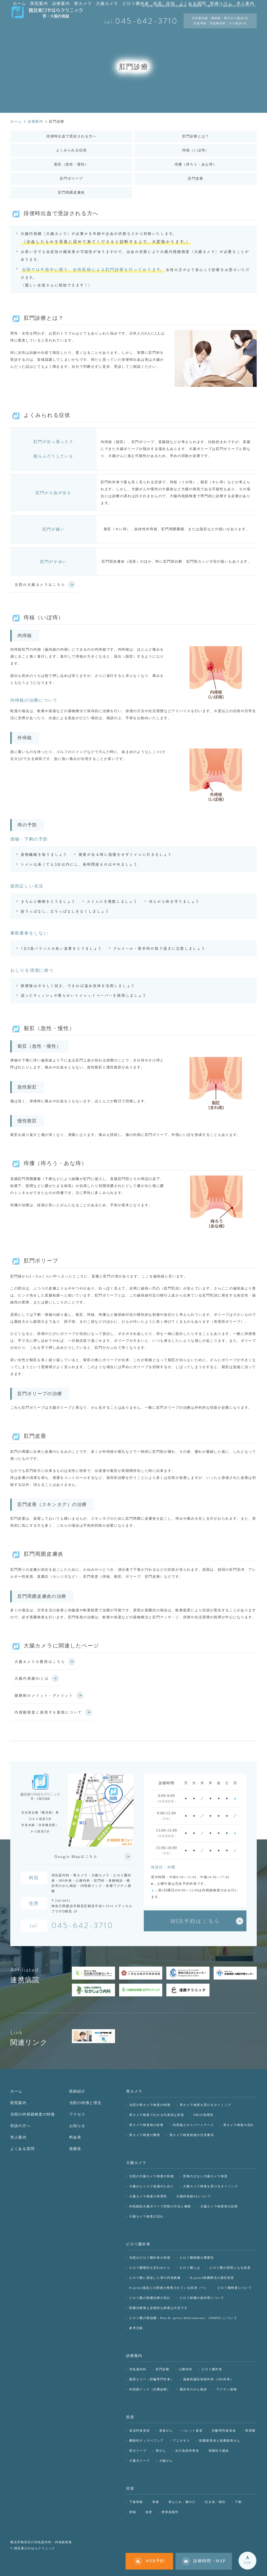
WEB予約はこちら (195, 1921)
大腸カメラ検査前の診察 (219, 2206)
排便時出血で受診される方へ (71, 136)
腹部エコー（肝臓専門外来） (151, 2379)
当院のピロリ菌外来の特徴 (149, 2257)
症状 (130, 2488)
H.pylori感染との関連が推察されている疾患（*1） (168, 2287)
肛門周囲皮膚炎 (71, 192)
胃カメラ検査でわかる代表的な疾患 (156, 2115)
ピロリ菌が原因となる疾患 (230, 2267)
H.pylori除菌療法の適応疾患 (212, 2277)
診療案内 (134, 2356)
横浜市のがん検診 (193, 2389)
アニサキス (181, 2440)
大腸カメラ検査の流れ (146, 2216)
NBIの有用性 (203, 2115)
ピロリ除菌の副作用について (202, 2298)
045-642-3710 (82, 1926)
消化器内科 (137, 2369)
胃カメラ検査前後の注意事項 (191, 2135)
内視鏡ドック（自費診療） (149, 2389)
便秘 (132, 2512)
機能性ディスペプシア (146, 2440)
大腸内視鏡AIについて (193, 2196)
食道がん (166, 2430)
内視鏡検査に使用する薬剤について (48, 1712)
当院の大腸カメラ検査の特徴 (151, 2176)
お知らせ (77, 2126)
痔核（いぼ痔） (195, 150)
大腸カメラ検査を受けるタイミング (210, 2186)
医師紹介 (77, 2091)
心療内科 (185, 2369)
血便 (148, 2512)
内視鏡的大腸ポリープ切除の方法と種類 (160, 2206)
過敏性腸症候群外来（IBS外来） (208, 2379)
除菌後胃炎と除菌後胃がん (219, 2440)
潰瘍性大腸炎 (218, 2450)
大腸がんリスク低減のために (151, 2186)
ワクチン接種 (226, 2389)
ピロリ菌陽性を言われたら (149, 2267)
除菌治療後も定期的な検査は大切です (158, 2308)
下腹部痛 (136, 2502)
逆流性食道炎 (139, 2430)
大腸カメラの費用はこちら (39, 1661)
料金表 (75, 2137)
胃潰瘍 (250, 2430)
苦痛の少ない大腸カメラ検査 (205, 2176)
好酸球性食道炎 (224, 2430)
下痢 (238, 2502)
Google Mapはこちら (76, 1856)
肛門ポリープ (71, 178)
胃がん (161, 2450)
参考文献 (136, 2328)
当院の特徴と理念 (85, 2103)
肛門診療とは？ (195, 136)
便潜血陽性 (170, 2512)
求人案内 (18, 2137)
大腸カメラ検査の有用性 (148, 2196)
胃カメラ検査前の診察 (146, 2125)
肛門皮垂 (195, 178)
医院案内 (18, 2103)
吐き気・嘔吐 (215, 2502)
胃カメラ (134, 2091)
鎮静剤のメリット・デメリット (43, 1695)
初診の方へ (20, 2126)
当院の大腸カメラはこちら (39, 584)
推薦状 (75, 2149)
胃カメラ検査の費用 (144, 2135)
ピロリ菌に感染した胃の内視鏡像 (155, 2277)
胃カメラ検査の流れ (238, 2125)
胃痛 (155, 2502)
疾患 (130, 2417)
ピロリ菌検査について (235, 2287)
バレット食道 (192, 2430)
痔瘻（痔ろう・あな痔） (196, 164)
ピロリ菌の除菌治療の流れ (149, 2298)
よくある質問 (22, 2149)
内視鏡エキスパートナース (193, 2125)
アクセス (77, 2114)
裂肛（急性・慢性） (71, 164)
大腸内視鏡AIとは (31, 1678)
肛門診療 (162, 2369)
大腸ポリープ (139, 2460)
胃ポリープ (137, 2450)
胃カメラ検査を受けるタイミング (205, 2104)
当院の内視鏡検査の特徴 (32, 2114)
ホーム (16, 2091)
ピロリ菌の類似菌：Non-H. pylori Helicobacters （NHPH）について (183, 2318)
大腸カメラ (136, 2163)
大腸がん (166, 2460)
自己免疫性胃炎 (187, 2450)
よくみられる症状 (71, 150)
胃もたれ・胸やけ (182, 2502)
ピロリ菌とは (190, 2267)
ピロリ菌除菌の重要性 (197, 2257)
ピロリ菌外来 (138, 2244)
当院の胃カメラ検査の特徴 (149, 2104)
